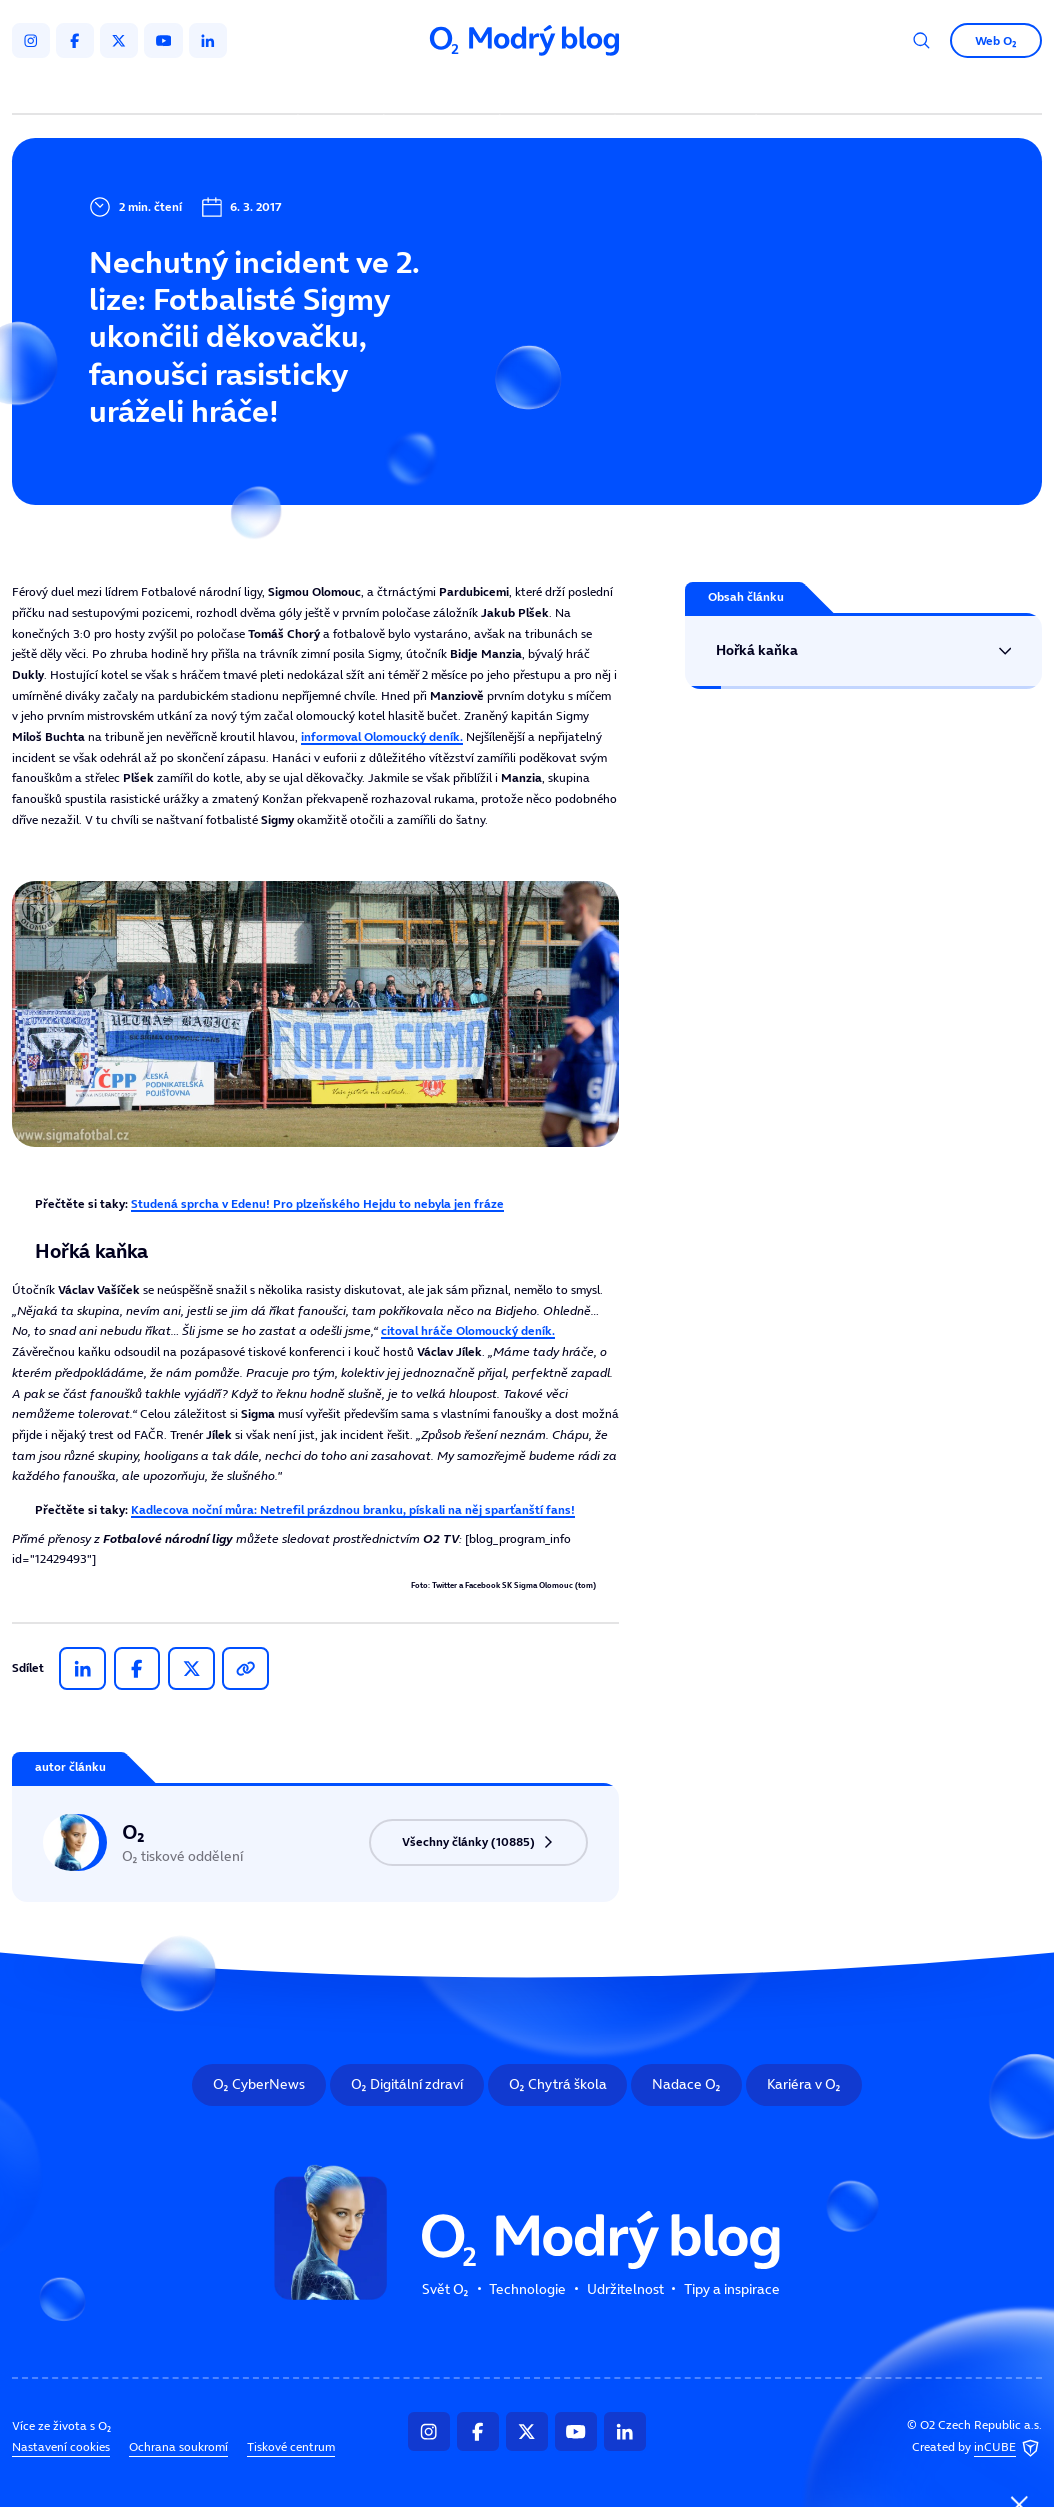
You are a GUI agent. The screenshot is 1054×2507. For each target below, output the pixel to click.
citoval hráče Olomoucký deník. (468, 1330)
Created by (977, 2447)
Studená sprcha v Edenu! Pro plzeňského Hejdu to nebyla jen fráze (317, 1203)
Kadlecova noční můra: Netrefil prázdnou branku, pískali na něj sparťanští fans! (353, 1509)
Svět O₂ (343, 91)
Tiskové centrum (291, 2447)
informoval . (382, 736)
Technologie (444, 91)
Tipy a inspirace (686, 91)
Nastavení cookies (61, 2447)
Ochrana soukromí (178, 2447)
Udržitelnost (560, 91)
